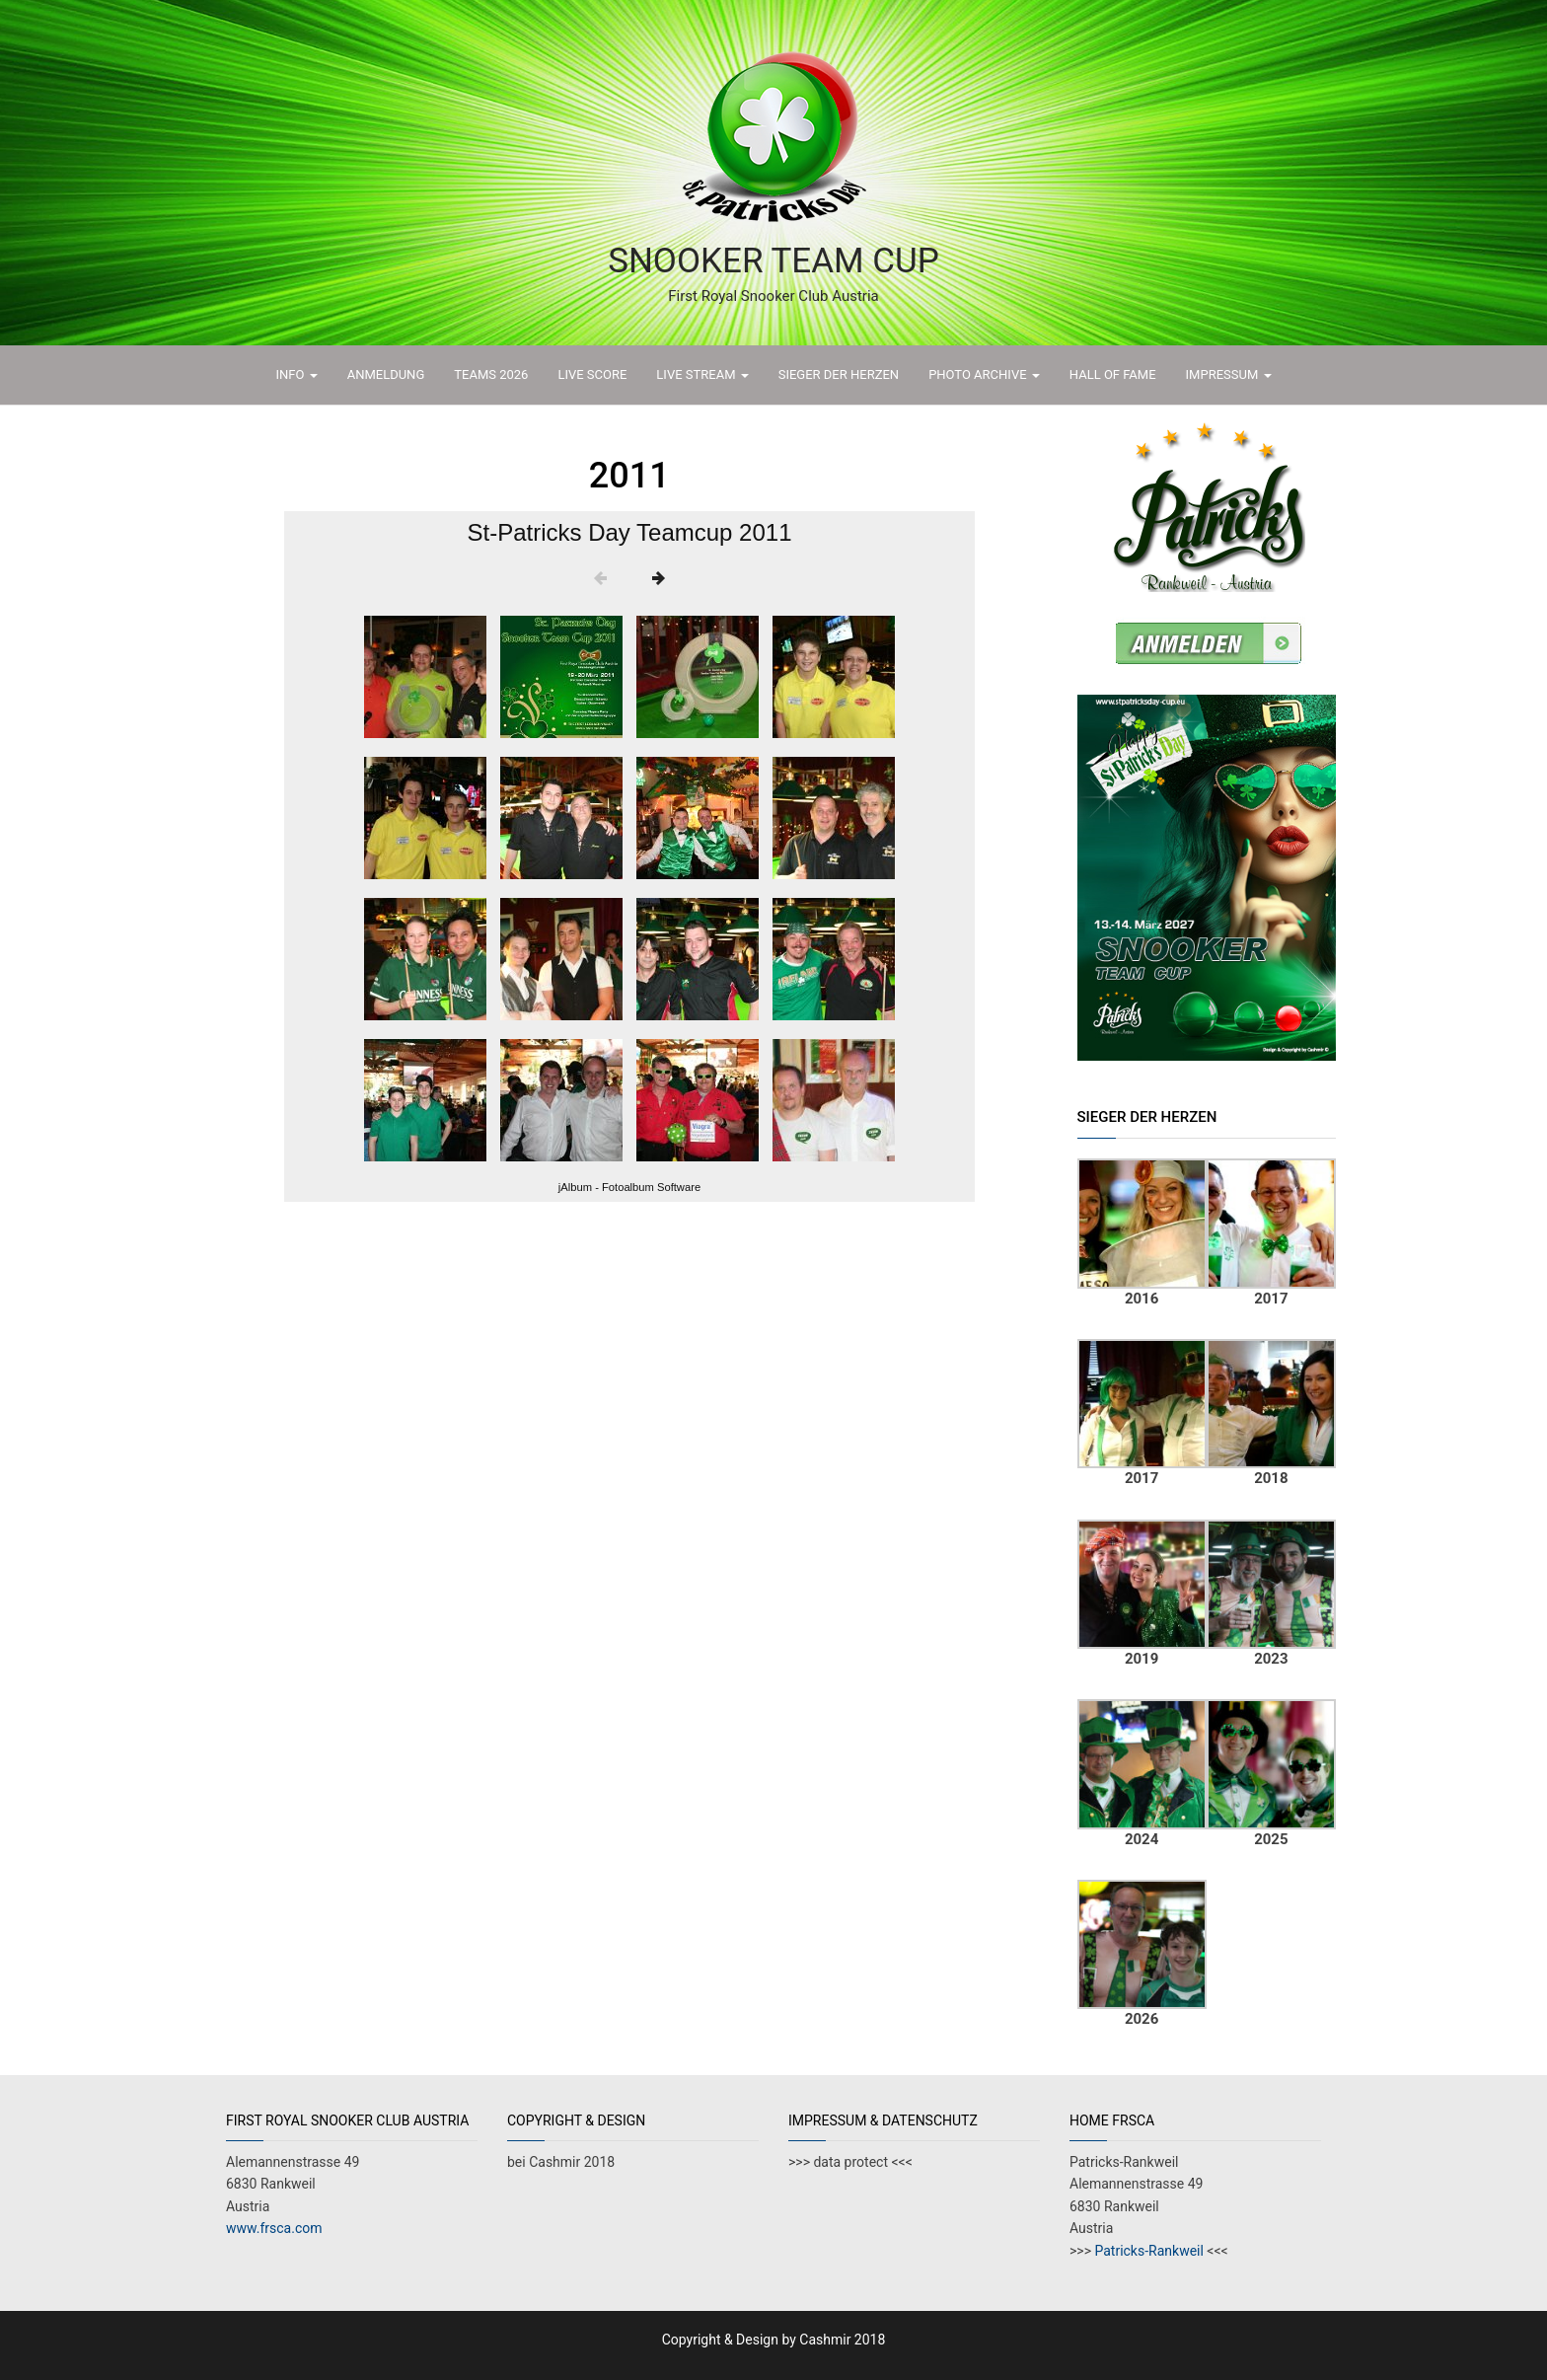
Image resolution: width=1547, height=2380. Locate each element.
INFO (296, 374)
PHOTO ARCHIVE (984, 374)
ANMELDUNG (386, 374)
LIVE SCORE (591, 374)
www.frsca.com (274, 2228)
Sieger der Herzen (838, 374)
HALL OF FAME (1112, 374)
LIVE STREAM (702, 374)
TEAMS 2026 (491, 374)
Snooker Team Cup (773, 261)
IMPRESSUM (1229, 374)
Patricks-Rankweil (1147, 2251)
